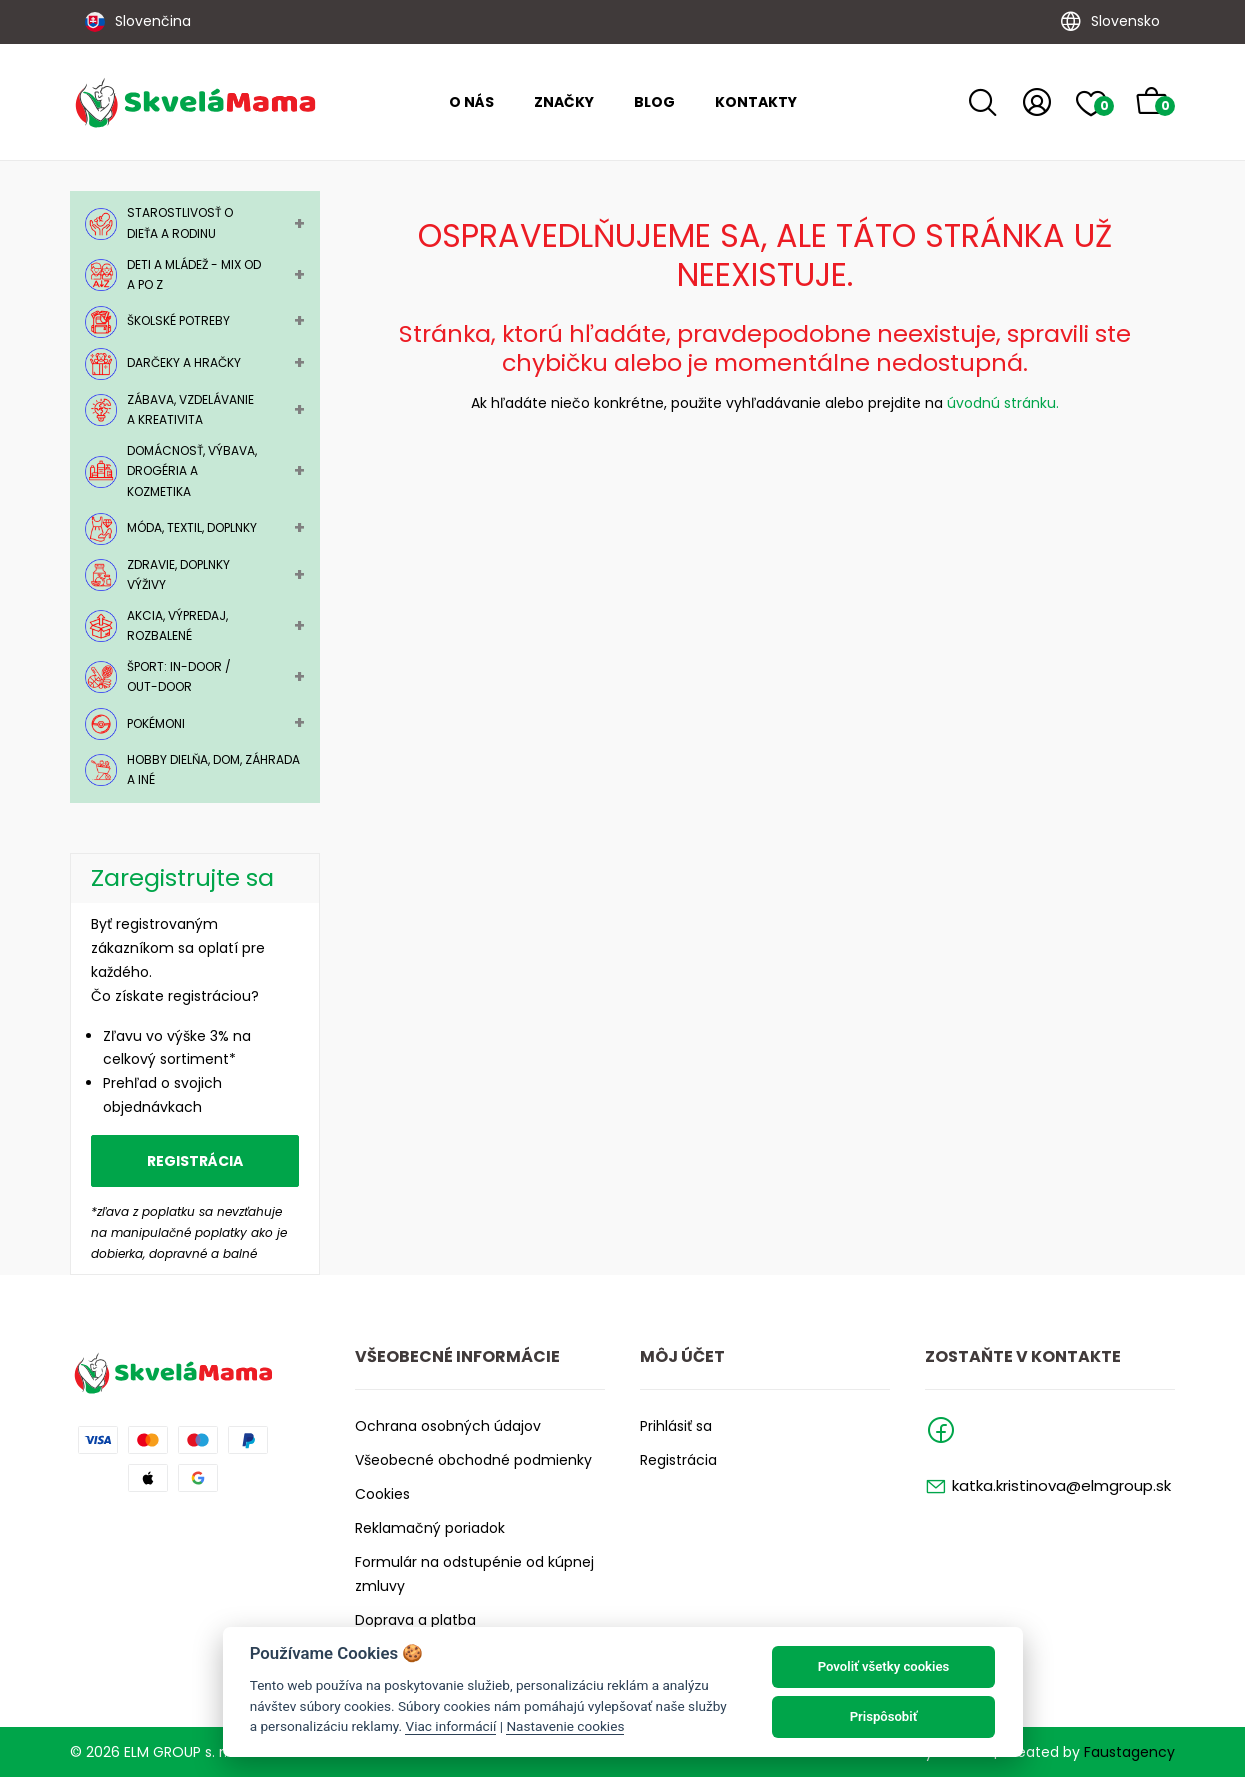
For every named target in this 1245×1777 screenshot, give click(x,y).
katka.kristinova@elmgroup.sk (1061, 1485)
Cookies (382, 1494)
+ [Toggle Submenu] (299, 223)
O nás (471, 102)
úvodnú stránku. (1003, 403)
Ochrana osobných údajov (448, 1426)
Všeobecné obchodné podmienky (473, 1460)
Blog (654, 102)
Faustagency (1129, 1752)
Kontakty (756, 102)
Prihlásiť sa (676, 1426)
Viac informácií (450, 1726)
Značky (564, 102)
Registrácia (195, 1161)
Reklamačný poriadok (430, 1528)
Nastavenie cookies (565, 1726)
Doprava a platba (415, 1620)
